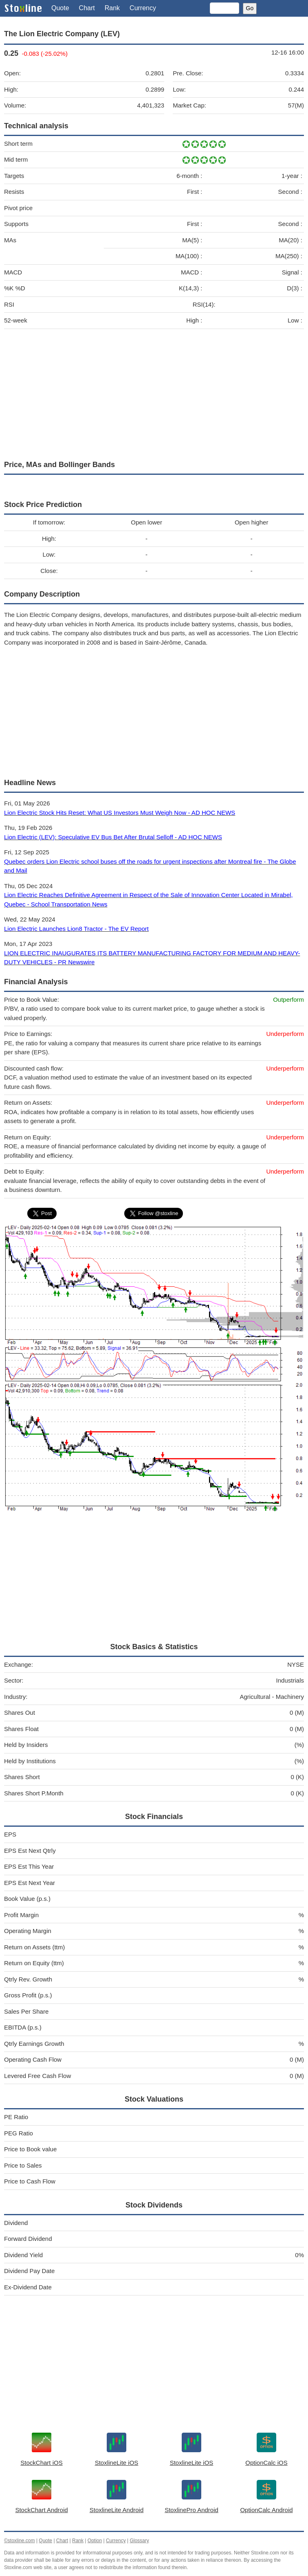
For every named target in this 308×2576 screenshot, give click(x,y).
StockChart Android (41, 2509)
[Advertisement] (154, 393)
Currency (143, 7)
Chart (87, 7)
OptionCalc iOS (266, 2462)
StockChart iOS (41, 2462)
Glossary (139, 2540)
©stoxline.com (19, 2540)
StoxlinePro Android (191, 2509)
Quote (60, 7)
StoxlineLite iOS (117, 2462)
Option (95, 2540)
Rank (112, 7)
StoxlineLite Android (117, 2509)
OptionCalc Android (266, 2509)
